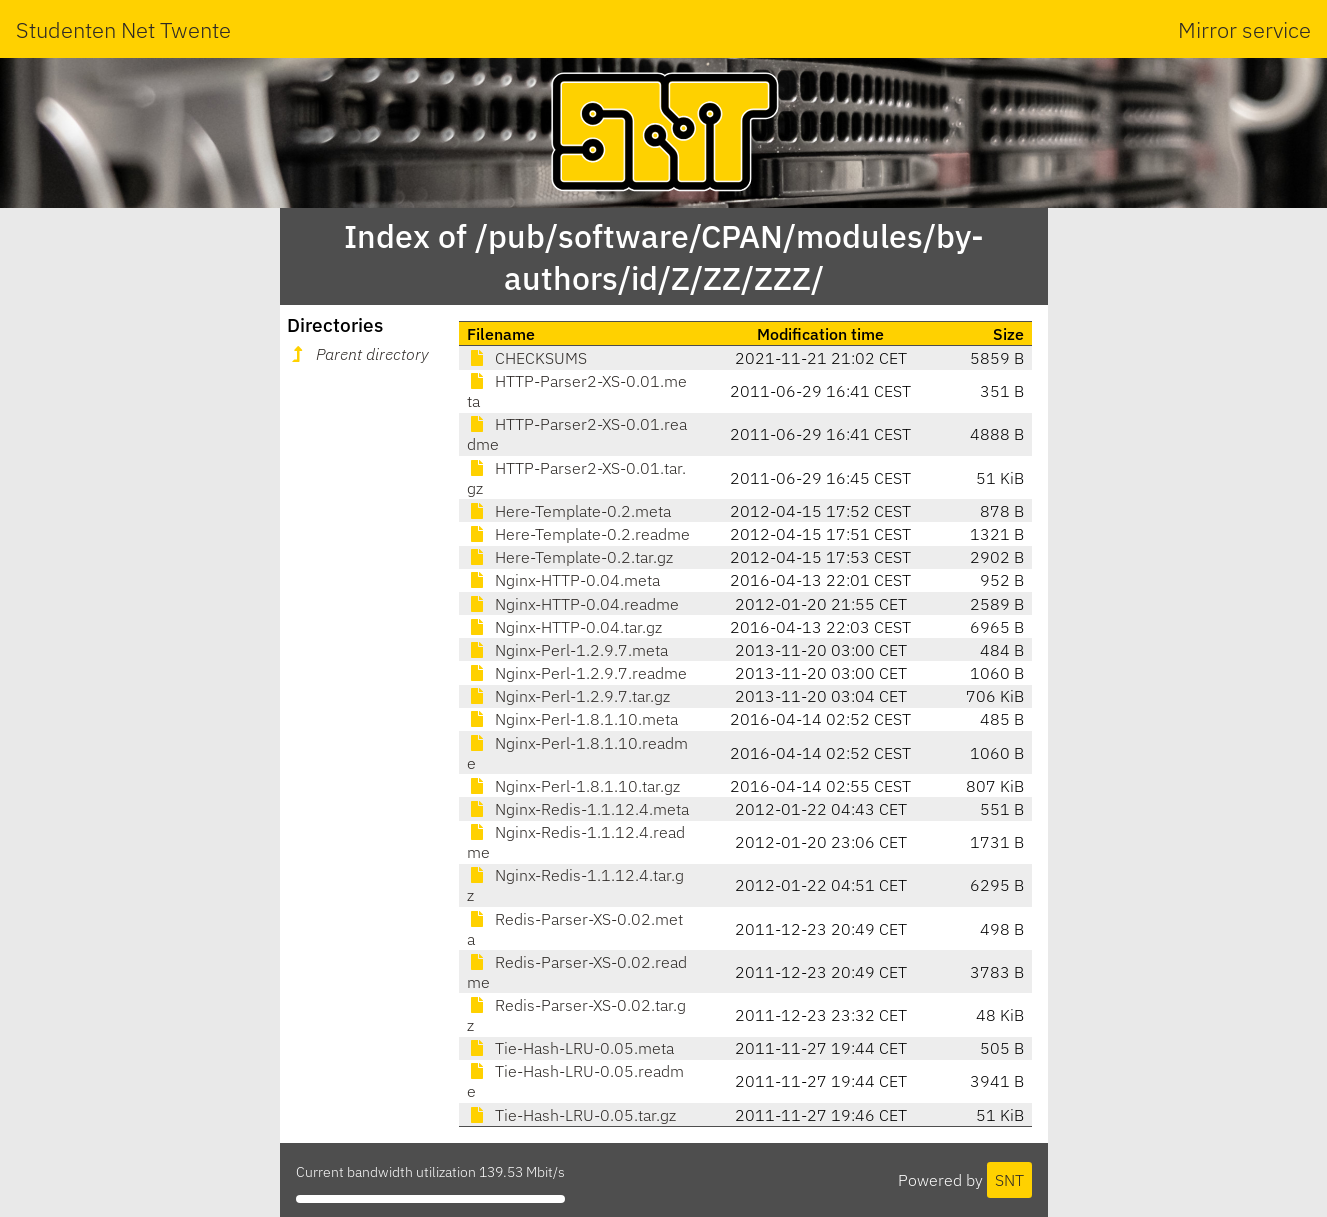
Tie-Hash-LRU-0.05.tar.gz (571, 1115)
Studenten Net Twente (123, 29)
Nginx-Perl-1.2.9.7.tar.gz (568, 696)
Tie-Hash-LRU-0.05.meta (570, 1048)
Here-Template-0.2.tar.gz (570, 557)
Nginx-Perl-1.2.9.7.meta (567, 650)
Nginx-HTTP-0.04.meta (563, 580)
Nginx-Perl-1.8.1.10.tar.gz (573, 786)
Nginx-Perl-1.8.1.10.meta (572, 719)
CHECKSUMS (527, 358)
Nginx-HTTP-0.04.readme (573, 604)
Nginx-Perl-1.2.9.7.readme (577, 673)
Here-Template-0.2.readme (578, 534)
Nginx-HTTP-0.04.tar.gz (564, 627)
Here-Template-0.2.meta (569, 511)
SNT (1009, 1180)
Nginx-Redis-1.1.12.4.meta (578, 809)
